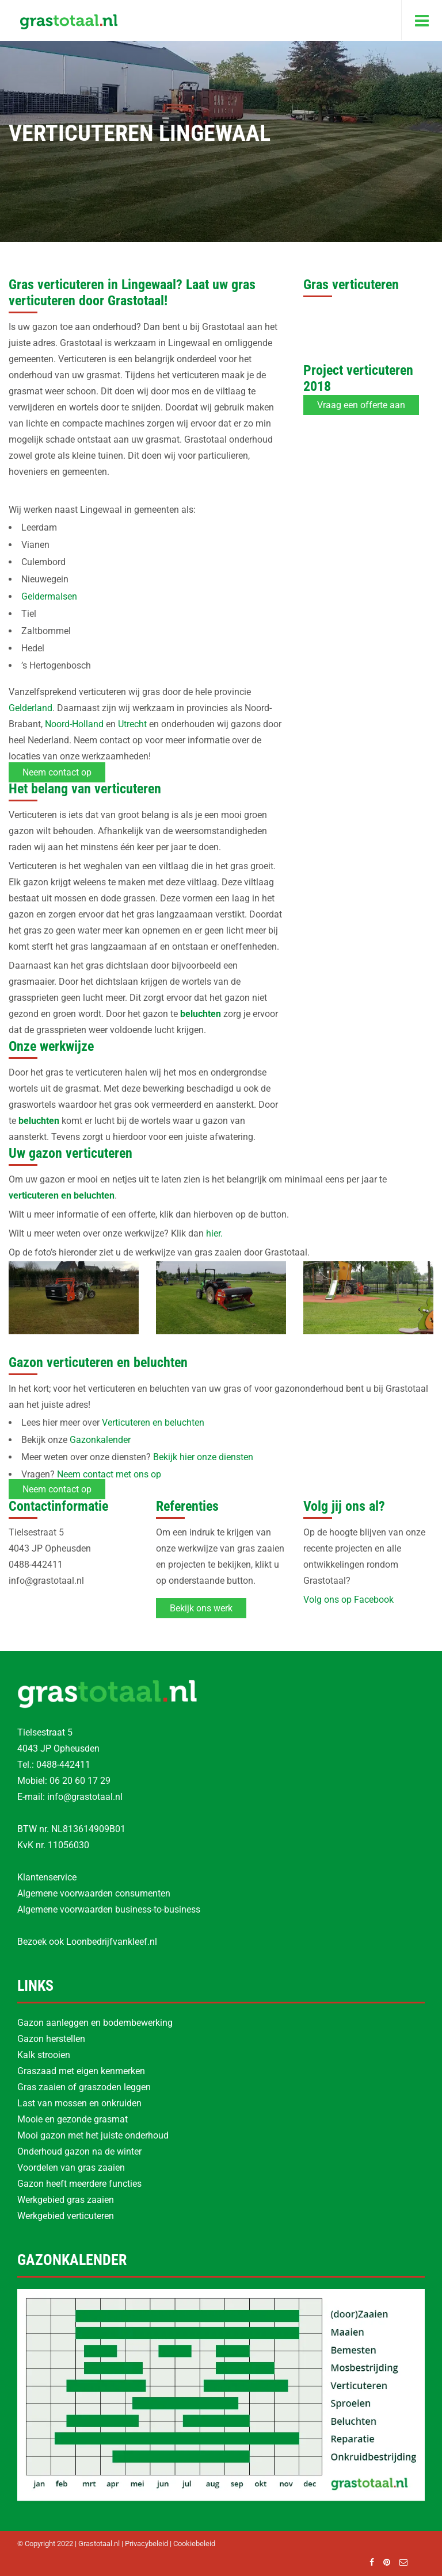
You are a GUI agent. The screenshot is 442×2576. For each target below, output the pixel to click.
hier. (214, 1233)
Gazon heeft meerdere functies (79, 2183)
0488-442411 (63, 1764)
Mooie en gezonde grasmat (72, 2119)
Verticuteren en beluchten (153, 1422)
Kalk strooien (43, 2054)
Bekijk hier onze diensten (203, 1457)
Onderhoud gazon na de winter (79, 2151)
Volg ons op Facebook (348, 1599)
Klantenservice (47, 1877)
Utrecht (132, 724)
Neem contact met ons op (109, 1474)
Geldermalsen (49, 596)
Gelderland (30, 707)
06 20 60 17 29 (79, 1780)
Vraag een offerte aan (361, 405)
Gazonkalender (100, 1439)
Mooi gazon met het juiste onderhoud (93, 2135)
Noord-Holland (74, 724)
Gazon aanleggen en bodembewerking (95, 2022)
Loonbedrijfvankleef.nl (111, 1941)
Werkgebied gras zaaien (65, 2199)
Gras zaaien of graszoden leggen (84, 2087)
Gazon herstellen (51, 2038)
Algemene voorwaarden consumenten (93, 1893)
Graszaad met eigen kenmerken (81, 2071)
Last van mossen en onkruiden (79, 2103)
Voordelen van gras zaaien (71, 2167)
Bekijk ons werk (201, 1608)
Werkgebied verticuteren (65, 2215)
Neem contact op (57, 772)
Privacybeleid (146, 2543)
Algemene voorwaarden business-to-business (108, 1909)
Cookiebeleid (194, 2543)
